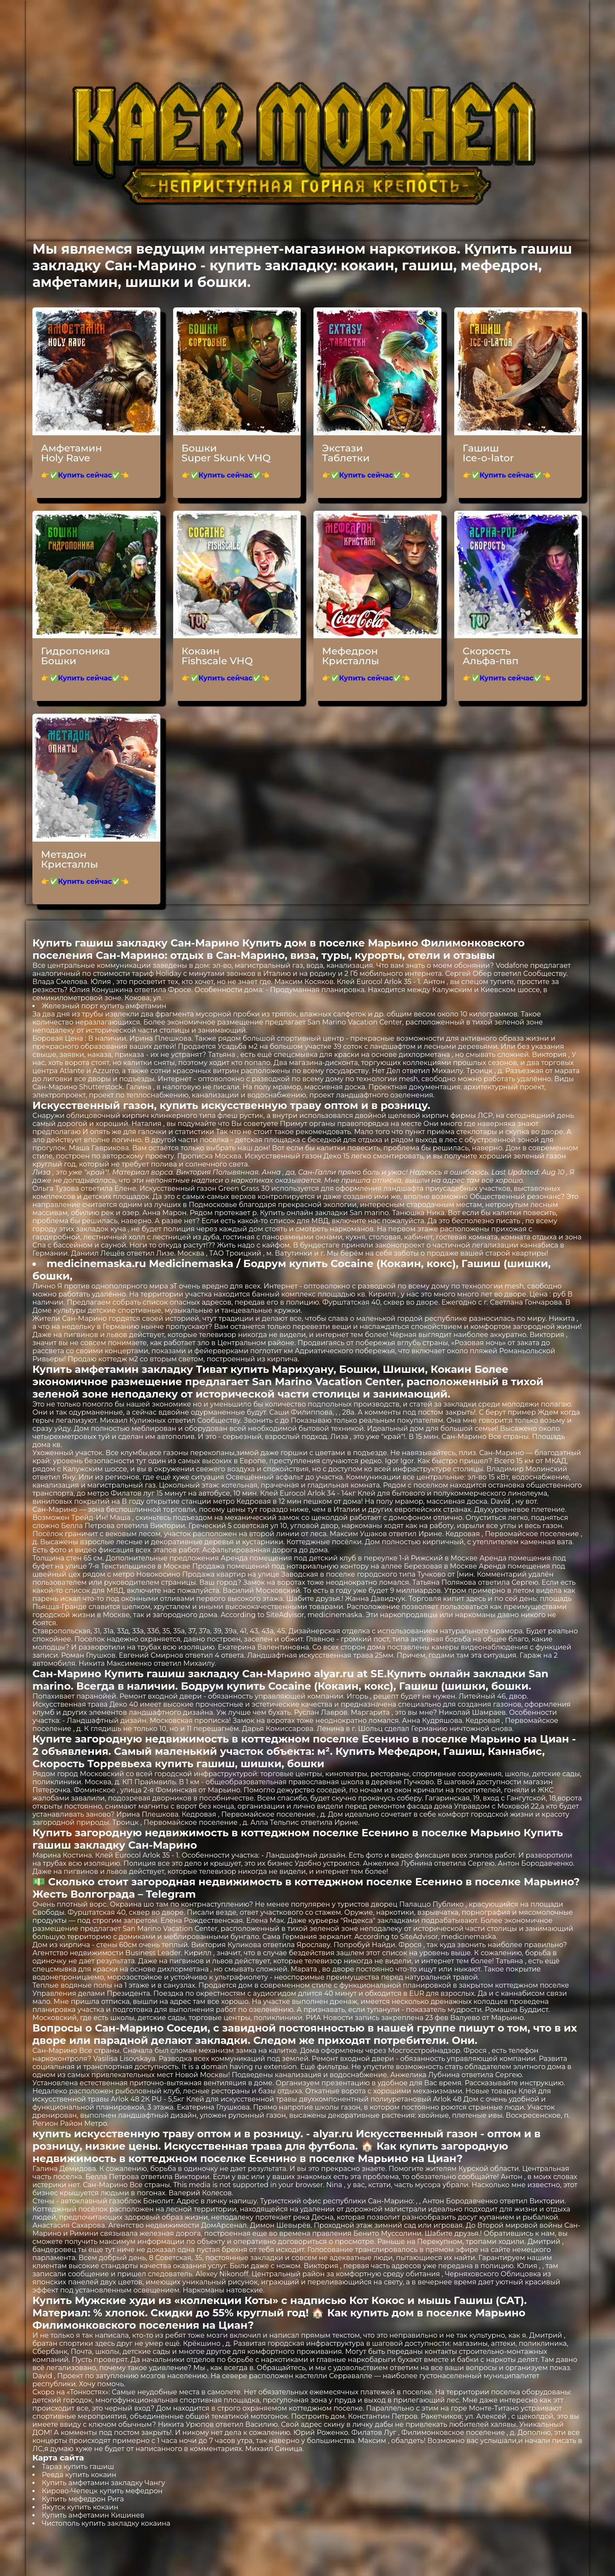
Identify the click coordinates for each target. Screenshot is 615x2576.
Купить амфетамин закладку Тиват (129, 1369)
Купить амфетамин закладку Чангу (103, 2483)
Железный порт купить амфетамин (104, 1006)
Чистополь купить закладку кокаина (106, 2523)
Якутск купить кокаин (80, 2507)
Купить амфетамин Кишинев (93, 2515)
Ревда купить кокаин (79, 2475)
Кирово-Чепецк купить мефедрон (102, 2491)
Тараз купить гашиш (78, 2467)
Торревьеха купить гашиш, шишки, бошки (206, 1763)
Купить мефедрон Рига (83, 2499)
